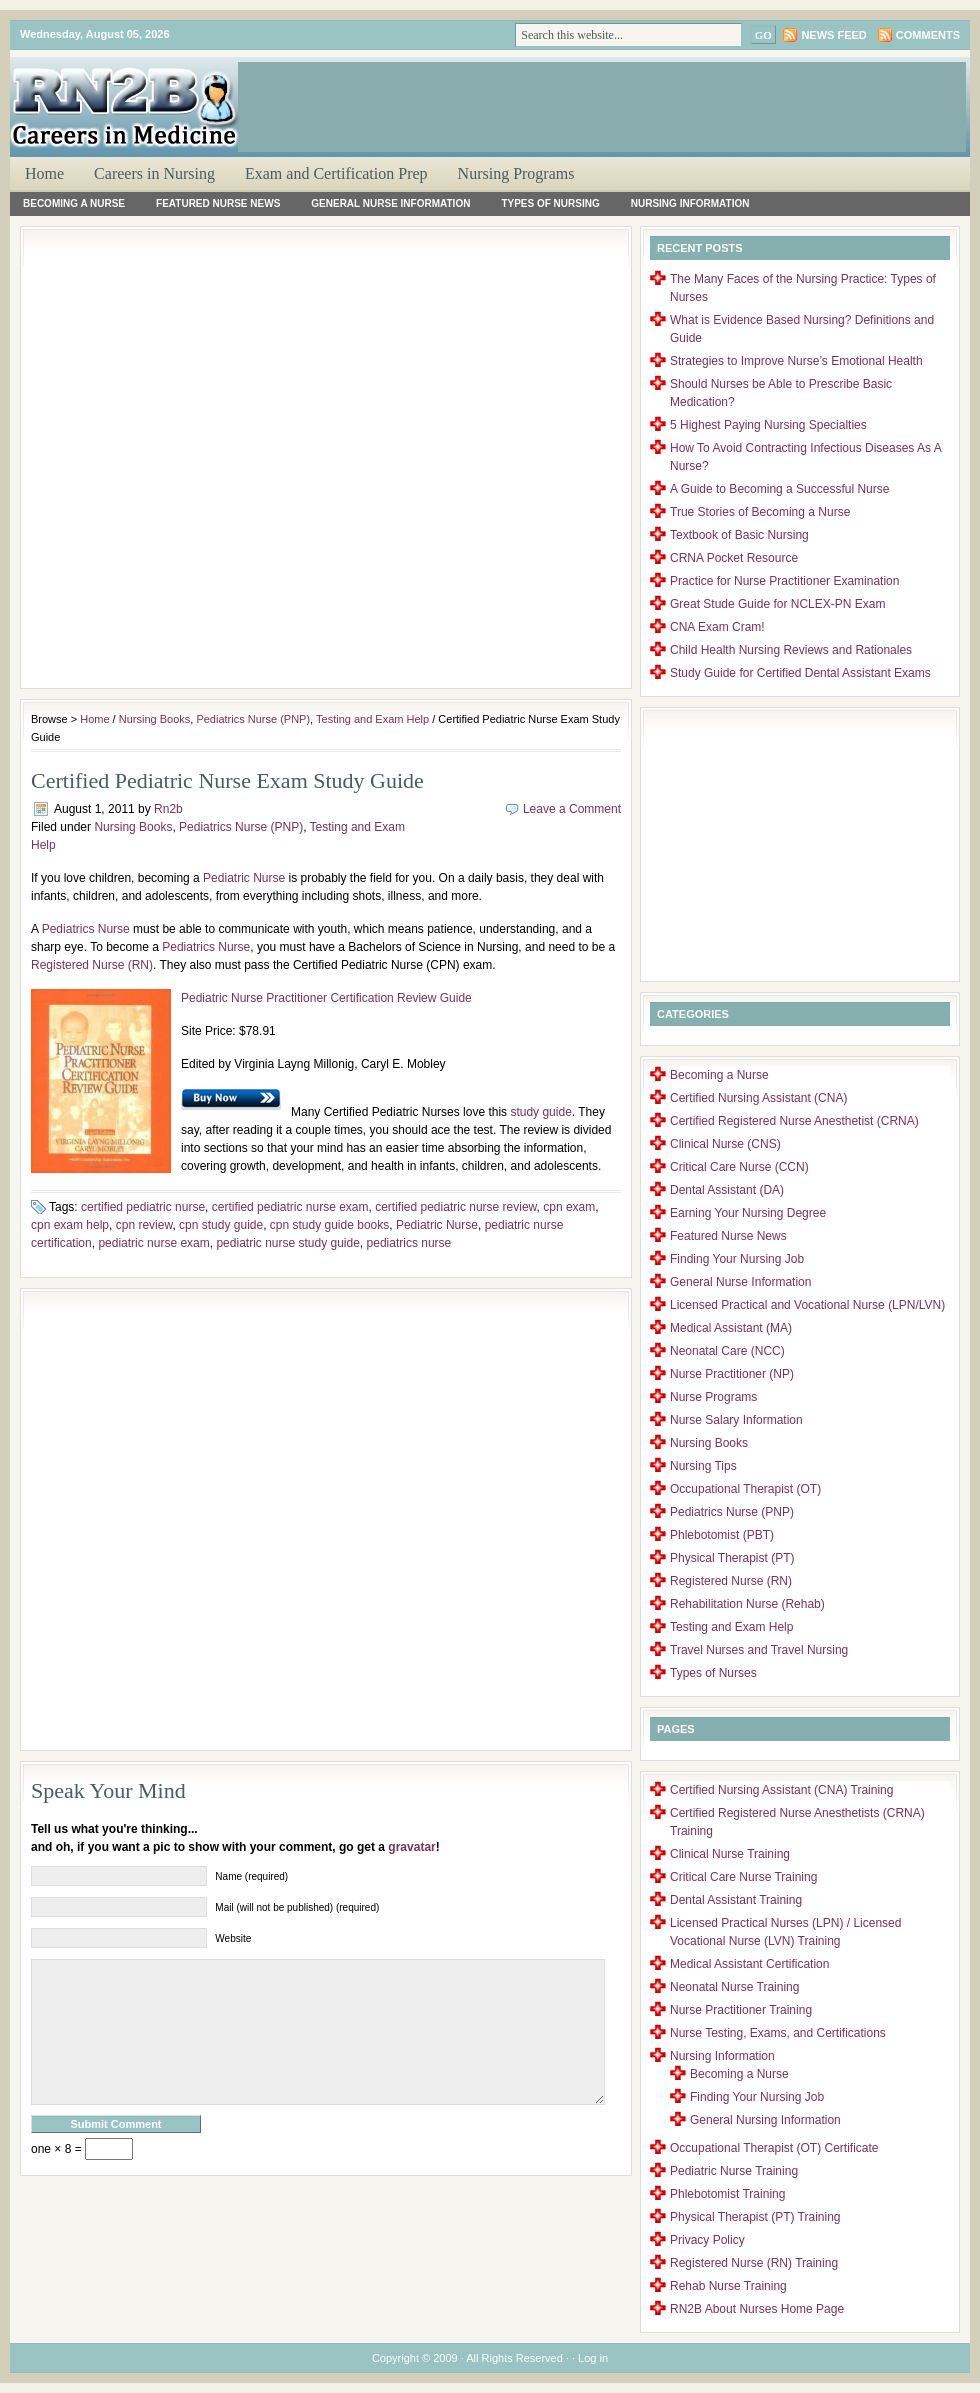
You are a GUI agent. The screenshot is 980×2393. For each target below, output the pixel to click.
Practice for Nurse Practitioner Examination (784, 581)
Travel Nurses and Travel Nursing (759, 1650)
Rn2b (168, 809)
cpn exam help (70, 1225)
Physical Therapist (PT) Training (755, 2217)
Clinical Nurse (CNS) (725, 1144)
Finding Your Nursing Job (737, 1259)
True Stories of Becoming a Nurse (760, 512)
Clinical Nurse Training (730, 1854)
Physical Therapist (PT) (732, 1558)
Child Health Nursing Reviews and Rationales (791, 650)
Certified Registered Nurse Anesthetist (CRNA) (794, 1121)
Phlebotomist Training (727, 2194)
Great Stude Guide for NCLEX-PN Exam (777, 604)
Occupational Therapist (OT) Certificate (774, 2148)
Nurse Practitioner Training (741, 2010)
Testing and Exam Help (372, 719)
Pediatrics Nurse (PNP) (253, 719)
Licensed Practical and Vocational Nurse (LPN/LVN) (807, 1305)
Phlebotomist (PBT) (722, 1535)
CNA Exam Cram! (717, 627)
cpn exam (569, 1207)
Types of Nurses (713, 1673)
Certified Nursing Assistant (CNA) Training (781, 1790)
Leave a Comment (572, 809)
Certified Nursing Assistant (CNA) (758, 1098)
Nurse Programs (713, 1397)
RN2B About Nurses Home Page (757, 2309)
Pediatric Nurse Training (734, 2171)
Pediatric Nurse (244, 878)
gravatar (411, 1847)
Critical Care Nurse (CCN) (739, 1167)
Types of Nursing (550, 203)
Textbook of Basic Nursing (739, 535)
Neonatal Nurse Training (734, 1987)
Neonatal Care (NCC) (727, 1351)
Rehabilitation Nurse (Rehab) (747, 1604)
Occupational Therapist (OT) (745, 1489)
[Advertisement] (339, 137)
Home (44, 173)
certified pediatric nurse (143, 1207)
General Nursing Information (765, 2120)
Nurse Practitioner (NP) (732, 1374)
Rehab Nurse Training (728, 2286)
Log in (593, 2358)
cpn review (144, 1225)
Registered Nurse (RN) (92, 965)
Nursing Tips (703, 1466)
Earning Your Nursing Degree (748, 1213)
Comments (928, 35)
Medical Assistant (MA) (731, 1328)
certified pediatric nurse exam (290, 1207)
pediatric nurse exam (153, 1243)
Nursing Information (690, 203)
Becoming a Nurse (74, 203)
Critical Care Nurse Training (743, 1877)
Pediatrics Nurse (86, 929)
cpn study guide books (329, 1225)
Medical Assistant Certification (749, 1964)
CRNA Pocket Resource (734, 558)
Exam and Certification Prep (336, 173)
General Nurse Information (390, 203)
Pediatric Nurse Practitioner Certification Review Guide (326, 998)
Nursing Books (155, 719)
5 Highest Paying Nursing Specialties (768, 425)
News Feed (833, 35)
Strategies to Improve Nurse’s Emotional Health (796, 361)
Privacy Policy (707, 2240)
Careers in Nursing (154, 173)
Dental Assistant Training (736, 1900)
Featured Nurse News (218, 203)
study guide (540, 1112)
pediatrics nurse (409, 1243)
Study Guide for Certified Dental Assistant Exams (800, 673)
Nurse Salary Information (736, 1420)
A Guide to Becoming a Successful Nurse (779, 489)
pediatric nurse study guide (287, 1243)
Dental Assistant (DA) (727, 1190)
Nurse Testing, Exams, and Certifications (778, 2033)
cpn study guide (221, 1225)
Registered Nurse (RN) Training (754, 2263)
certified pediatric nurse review (455, 1207)
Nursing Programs (516, 173)
